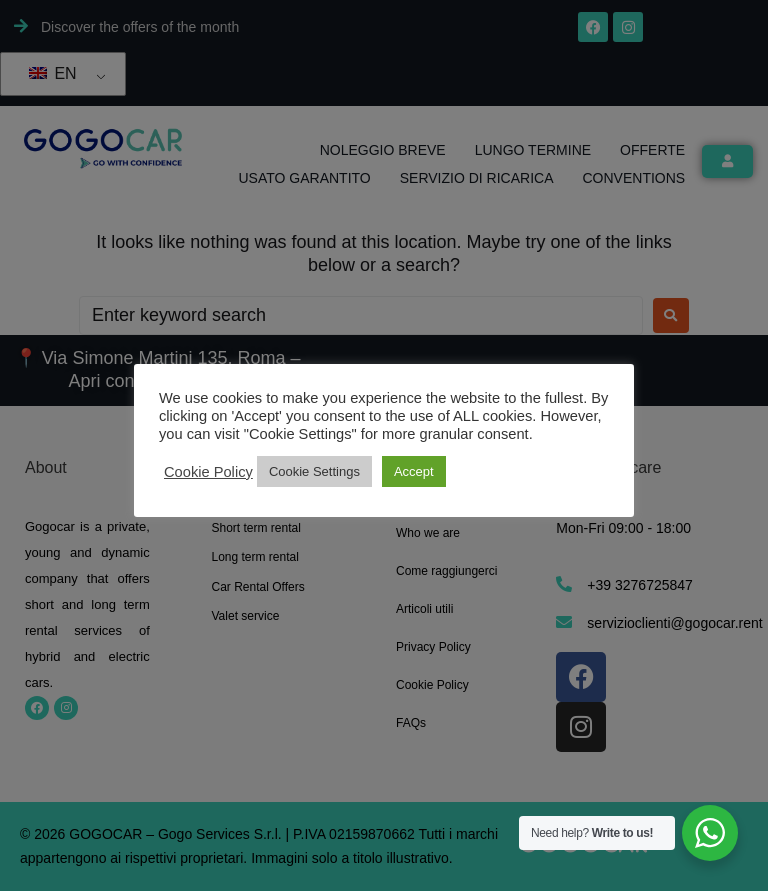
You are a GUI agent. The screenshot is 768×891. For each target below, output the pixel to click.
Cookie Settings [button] (314, 471)
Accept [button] (414, 471)
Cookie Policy (208, 472)
